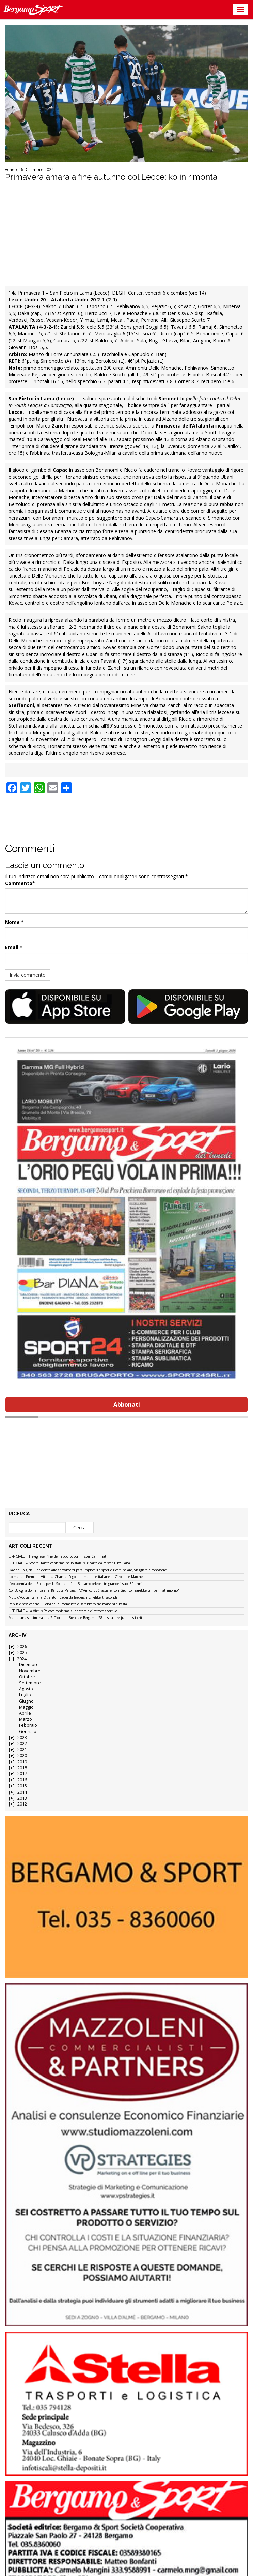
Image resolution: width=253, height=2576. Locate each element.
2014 (22, 1792)
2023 (22, 1737)
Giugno (26, 1701)
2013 (22, 1798)
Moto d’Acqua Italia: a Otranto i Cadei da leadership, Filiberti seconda (63, 1598)
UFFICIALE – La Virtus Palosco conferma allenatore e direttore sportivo (63, 1611)
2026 (22, 1646)
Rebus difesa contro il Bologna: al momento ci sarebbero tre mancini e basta (68, 1604)
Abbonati (126, 1404)
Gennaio (27, 1731)
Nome (12, 922)
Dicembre (29, 1664)
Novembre (30, 1671)
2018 (22, 1768)
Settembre (30, 1683)
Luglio (25, 1695)
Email (11, 947)
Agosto (26, 1689)
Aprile (25, 1713)
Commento (18, 883)
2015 (22, 1786)
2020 (22, 1755)
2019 (22, 1762)
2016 (22, 1780)
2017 (22, 1774)
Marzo (25, 1719)
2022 (22, 1744)
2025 (22, 1653)
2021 (22, 1749)
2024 (22, 1659)
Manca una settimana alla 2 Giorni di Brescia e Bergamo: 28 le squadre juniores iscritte (77, 1618)
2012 (22, 1804)
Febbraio (28, 1725)
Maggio (26, 1707)
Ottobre (27, 1677)
